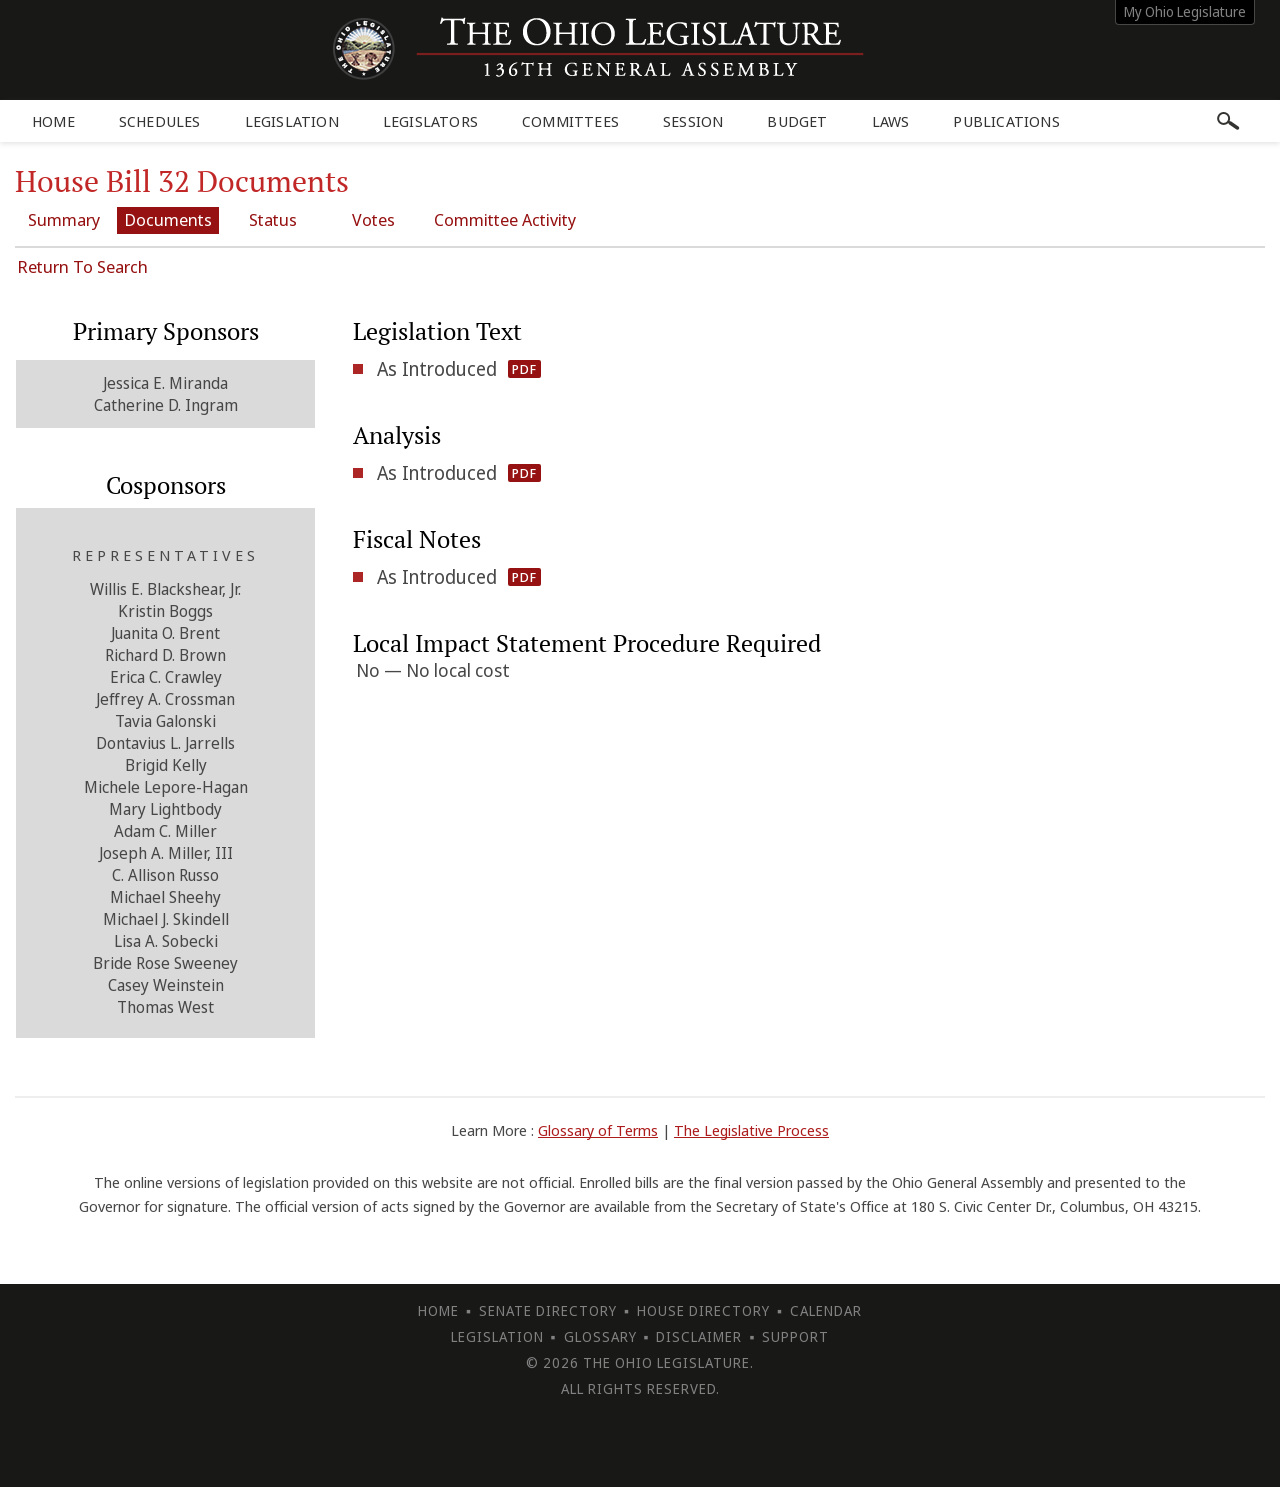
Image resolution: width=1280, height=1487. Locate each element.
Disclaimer (699, 1335)
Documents (175, 219)
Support (795, 1335)
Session (693, 121)
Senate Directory (548, 1309)
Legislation (292, 121)
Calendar (826, 1309)
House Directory (703, 1309)
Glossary (600, 1335)
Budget (797, 121)
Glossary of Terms (598, 1129)
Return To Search (82, 265)
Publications (1006, 121)
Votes (390, 219)
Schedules (160, 121)
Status (283, 219)
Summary (67, 219)
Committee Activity (525, 219)
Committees (570, 121)
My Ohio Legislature (1185, 11)
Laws (891, 121)
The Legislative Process (751, 1129)
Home (53, 121)
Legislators (430, 121)
